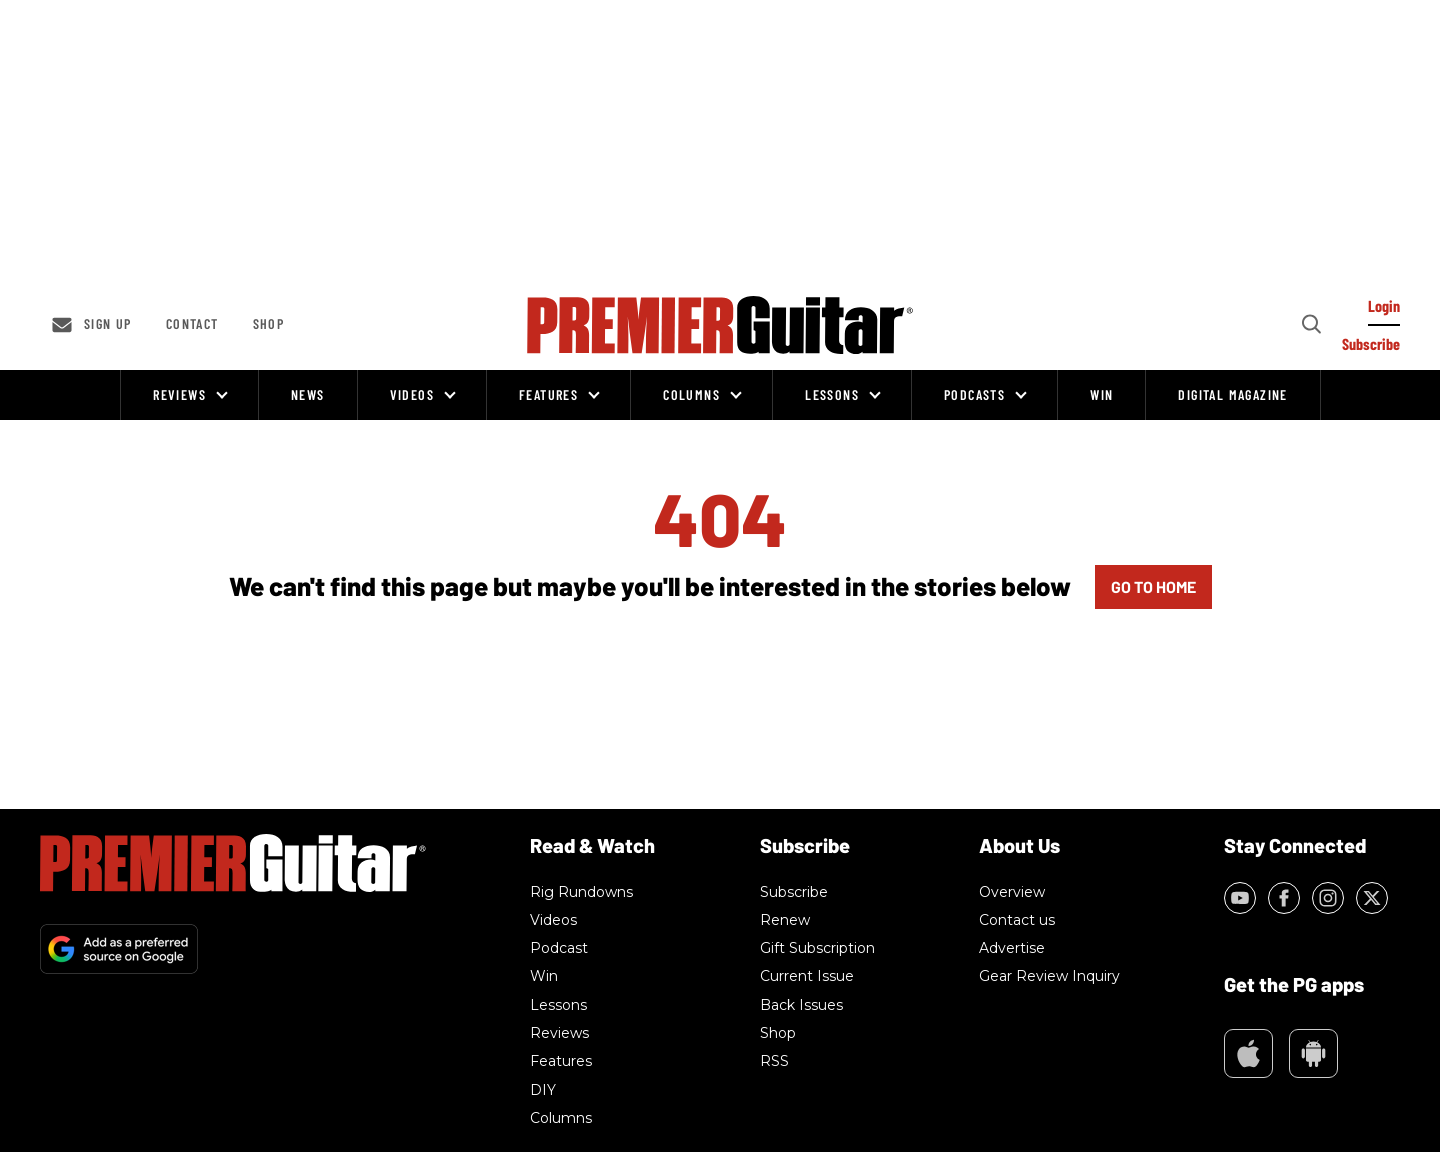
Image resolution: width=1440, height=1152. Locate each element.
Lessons (832, 394)
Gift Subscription (817, 948)
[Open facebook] (1284, 898)
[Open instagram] (1328, 898)
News (308, 394)
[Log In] (1384, 311)
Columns (691, 394)
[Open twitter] (1372, 898)
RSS (774, 1061)
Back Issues (801, 1005)
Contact (192, 323)
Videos (412, 394)
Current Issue (807, 976)
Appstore (1248, 1053)
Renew (785, 920)
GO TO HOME (1153, 586)
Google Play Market (1313, 1053)
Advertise (1012, 948)
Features (548, 394)
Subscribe (794, 892)
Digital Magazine (1232, 394)
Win (1101, 394)
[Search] (1310, 325)
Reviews (179, 394)
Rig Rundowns (581, 892)
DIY (543, 1090)
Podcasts (974, 394)
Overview (1012, 892)
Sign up (108, 323)
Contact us (1017, 920)
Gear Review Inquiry (1049, 976)
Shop (269, 323)
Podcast (559, 948)
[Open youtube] (1240, 898)
